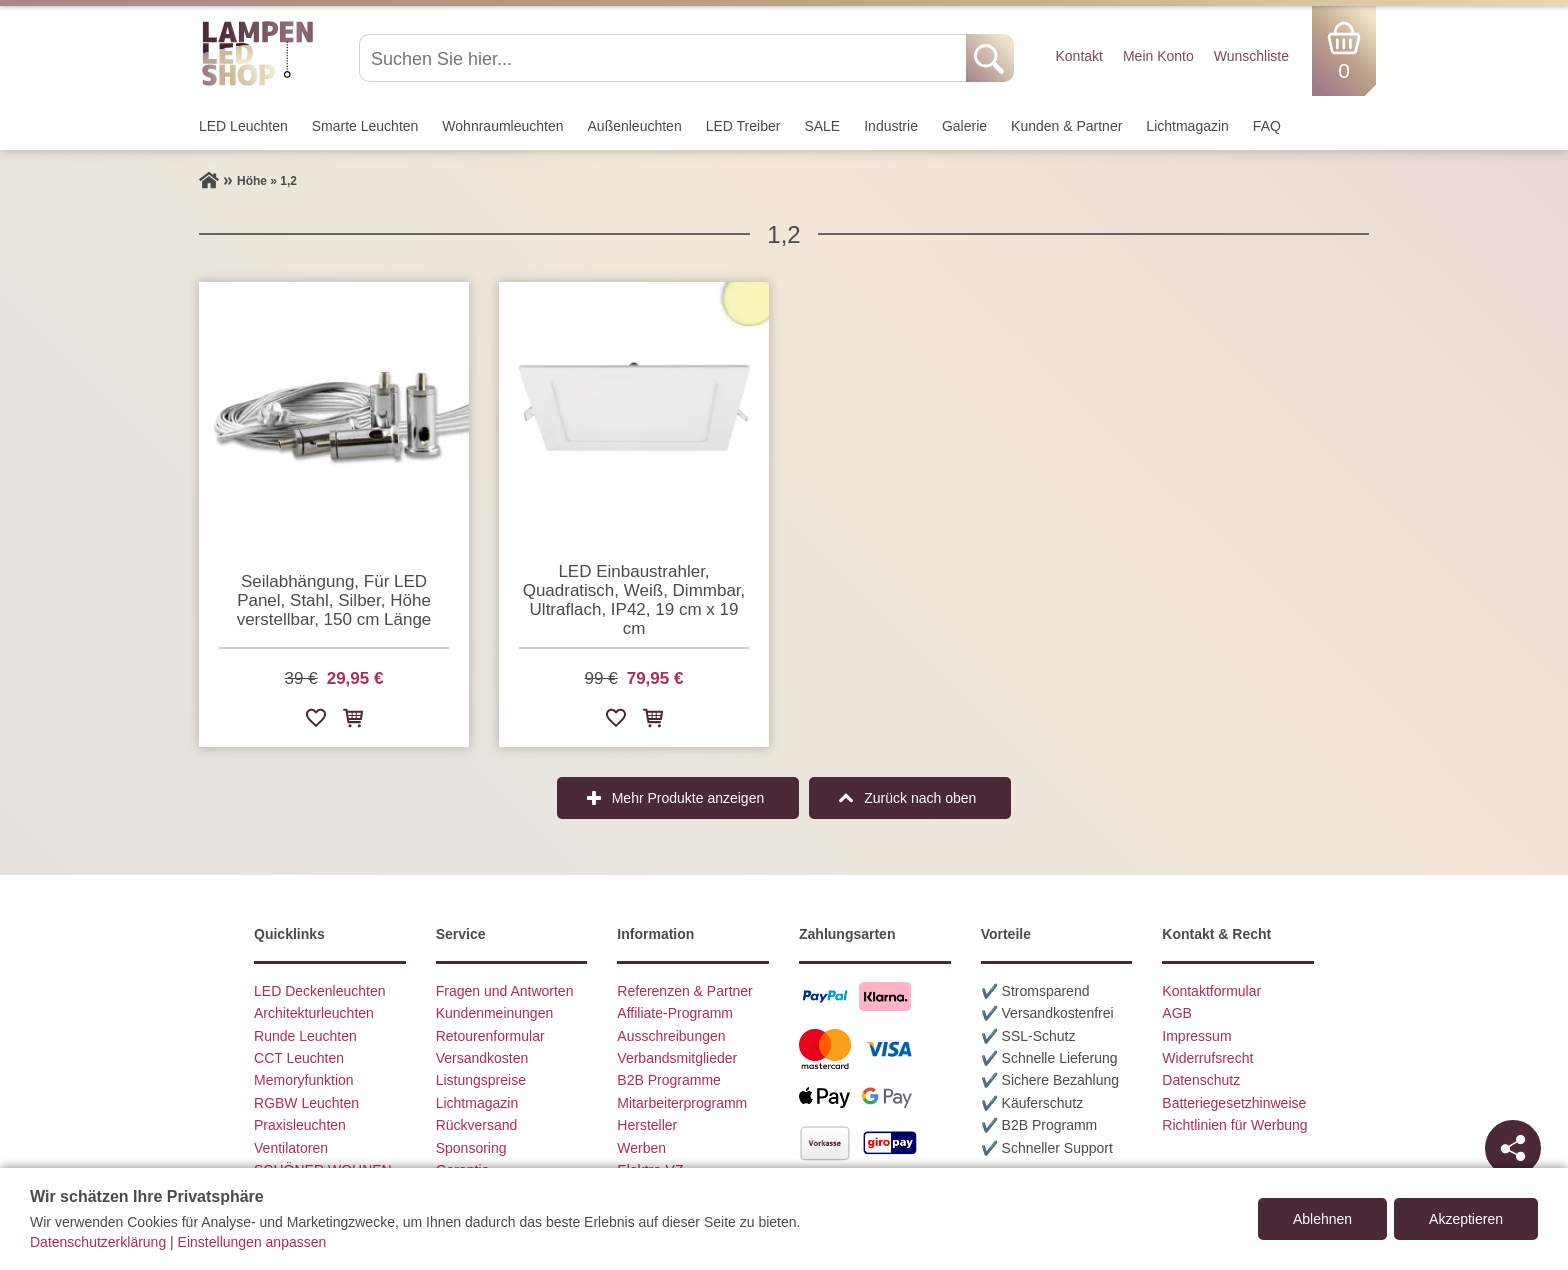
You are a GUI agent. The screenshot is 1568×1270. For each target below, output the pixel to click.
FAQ (1267, 126)
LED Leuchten (243, 126)
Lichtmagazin (1187, 126)
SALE (822, 126)
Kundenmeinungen (495, 1013)
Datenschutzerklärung (98, 1242)
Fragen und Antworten (505, 991)
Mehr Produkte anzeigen (688, 798)
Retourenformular (490, 1036)
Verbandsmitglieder (677, 1058)
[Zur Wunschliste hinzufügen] (316, 721)
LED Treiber (743, 126)
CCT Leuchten (299, 1058)
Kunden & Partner (1066, 126)
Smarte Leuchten (365, 126)
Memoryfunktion (304, 1080)
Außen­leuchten (635, 126)
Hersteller (647, 1125)
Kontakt (1078, 56)
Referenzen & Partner (684, 991)
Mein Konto (1158, 56)
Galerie (964, 126)
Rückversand (477, 1125)
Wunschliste (1251, 56)
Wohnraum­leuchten (502, 126)
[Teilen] (1513, 1148)
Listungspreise (481, 1080)
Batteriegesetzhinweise (1234, 1103)
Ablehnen (1322, 1219)
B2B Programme (668, 1080)
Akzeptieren (1466, 1219)
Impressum (1196, 1036)
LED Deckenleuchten (320, 991)
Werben (641, 1148)
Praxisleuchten (300, 1125)
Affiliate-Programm (675, 1013)
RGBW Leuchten (306, 1103)
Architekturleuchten (314, 1013)
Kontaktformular (1211, 991)
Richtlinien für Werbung (1234, 1125)
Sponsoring (471, 1148)
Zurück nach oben (920, 798)
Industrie (891, 126)
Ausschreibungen (671, 1036)
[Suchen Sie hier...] (664, 58)
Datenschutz (1201, 1080)
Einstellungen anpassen (252, 1242)
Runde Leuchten (305, 1036)
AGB (1177, 1013)
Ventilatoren (291, 1148)
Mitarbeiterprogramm (682, 1103)
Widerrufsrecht (1207, 1058)
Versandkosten (482, 1058)
